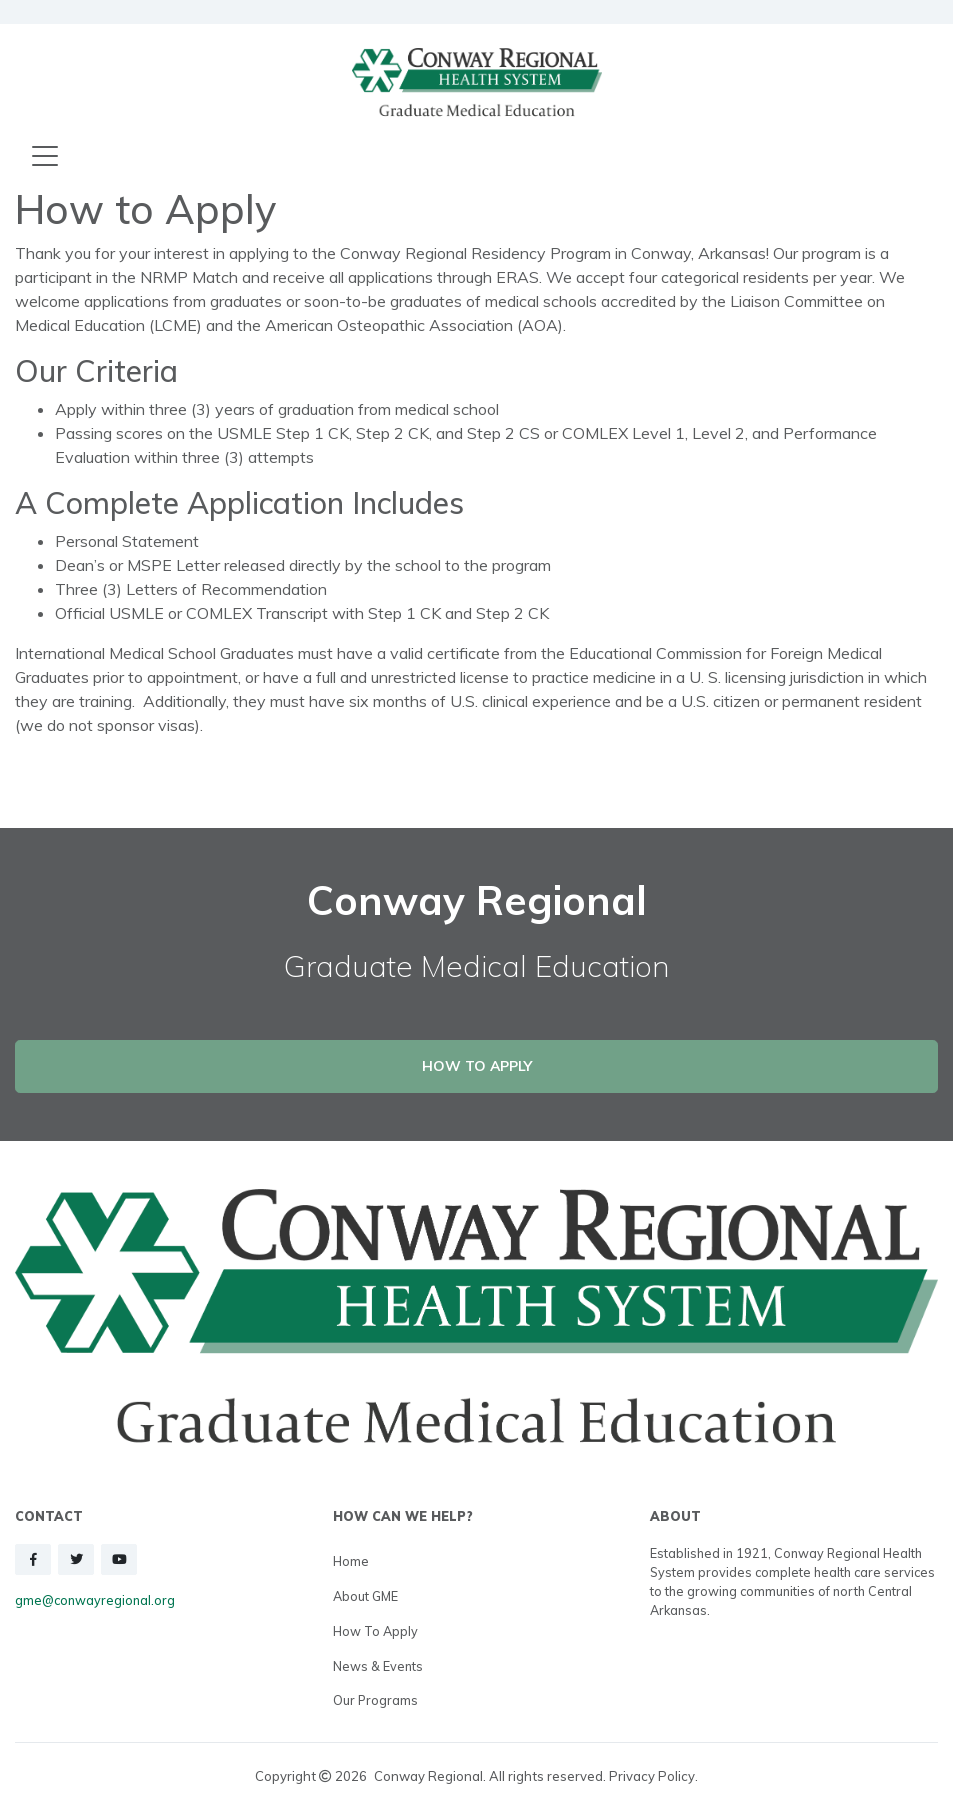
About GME (365, 1596)
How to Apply (375, 1631)
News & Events (378, 1666)
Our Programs (375, 1700)
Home (351, 1561)
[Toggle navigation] (45, 157)
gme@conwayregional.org (95, 1600)
